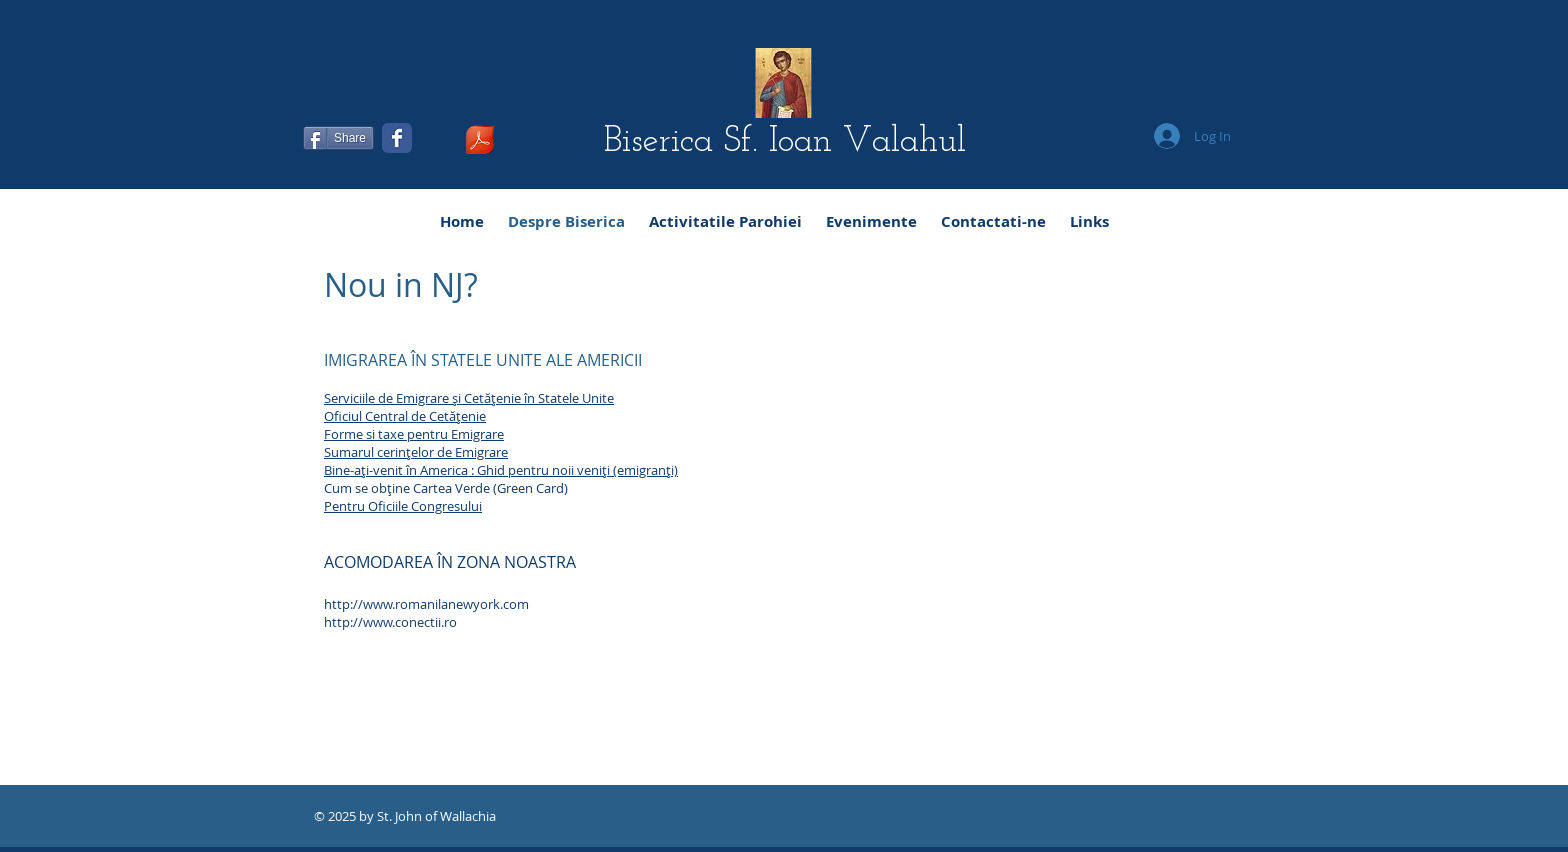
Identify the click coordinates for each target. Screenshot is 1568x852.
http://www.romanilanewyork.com (426, 604)
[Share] (338, 138)
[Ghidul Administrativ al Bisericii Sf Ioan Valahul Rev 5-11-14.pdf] (480, 142)
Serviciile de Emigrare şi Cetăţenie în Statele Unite (469, 398)
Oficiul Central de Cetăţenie (405, 416)
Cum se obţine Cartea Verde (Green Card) (446, 488)
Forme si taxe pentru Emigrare (414, 434)
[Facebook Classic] (397, 138)
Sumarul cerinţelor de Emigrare (416, 452)
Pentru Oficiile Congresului (403, 506)
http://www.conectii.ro (390, 622)
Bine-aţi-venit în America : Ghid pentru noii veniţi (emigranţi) (501, 470)
